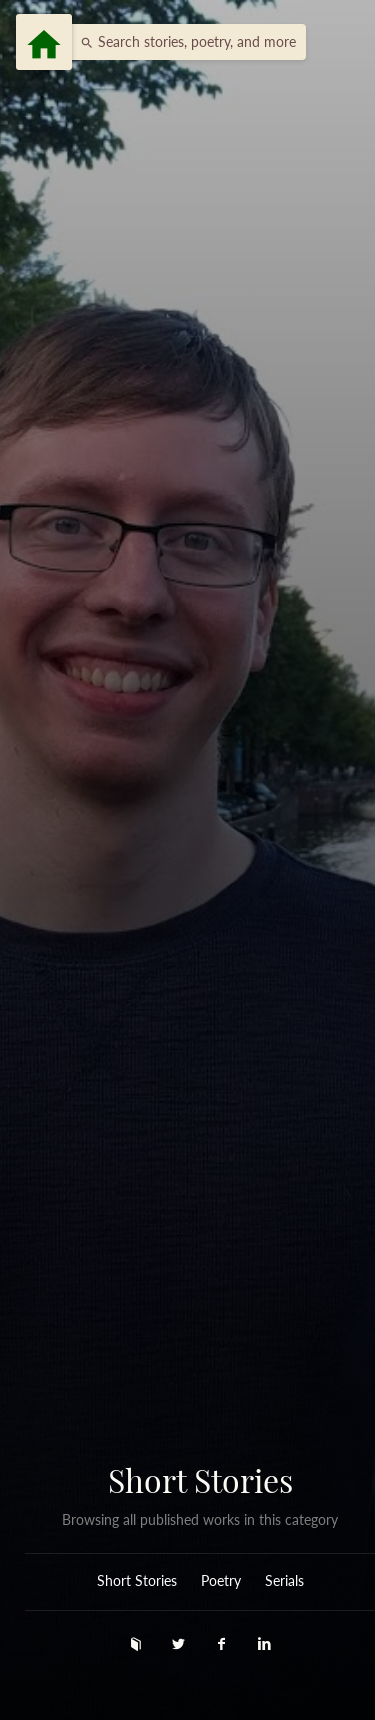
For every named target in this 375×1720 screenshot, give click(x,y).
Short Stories (200, 1480)
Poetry (221, 1581)
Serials (284, 1581)
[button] (183, 42)
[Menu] (44, 42)
